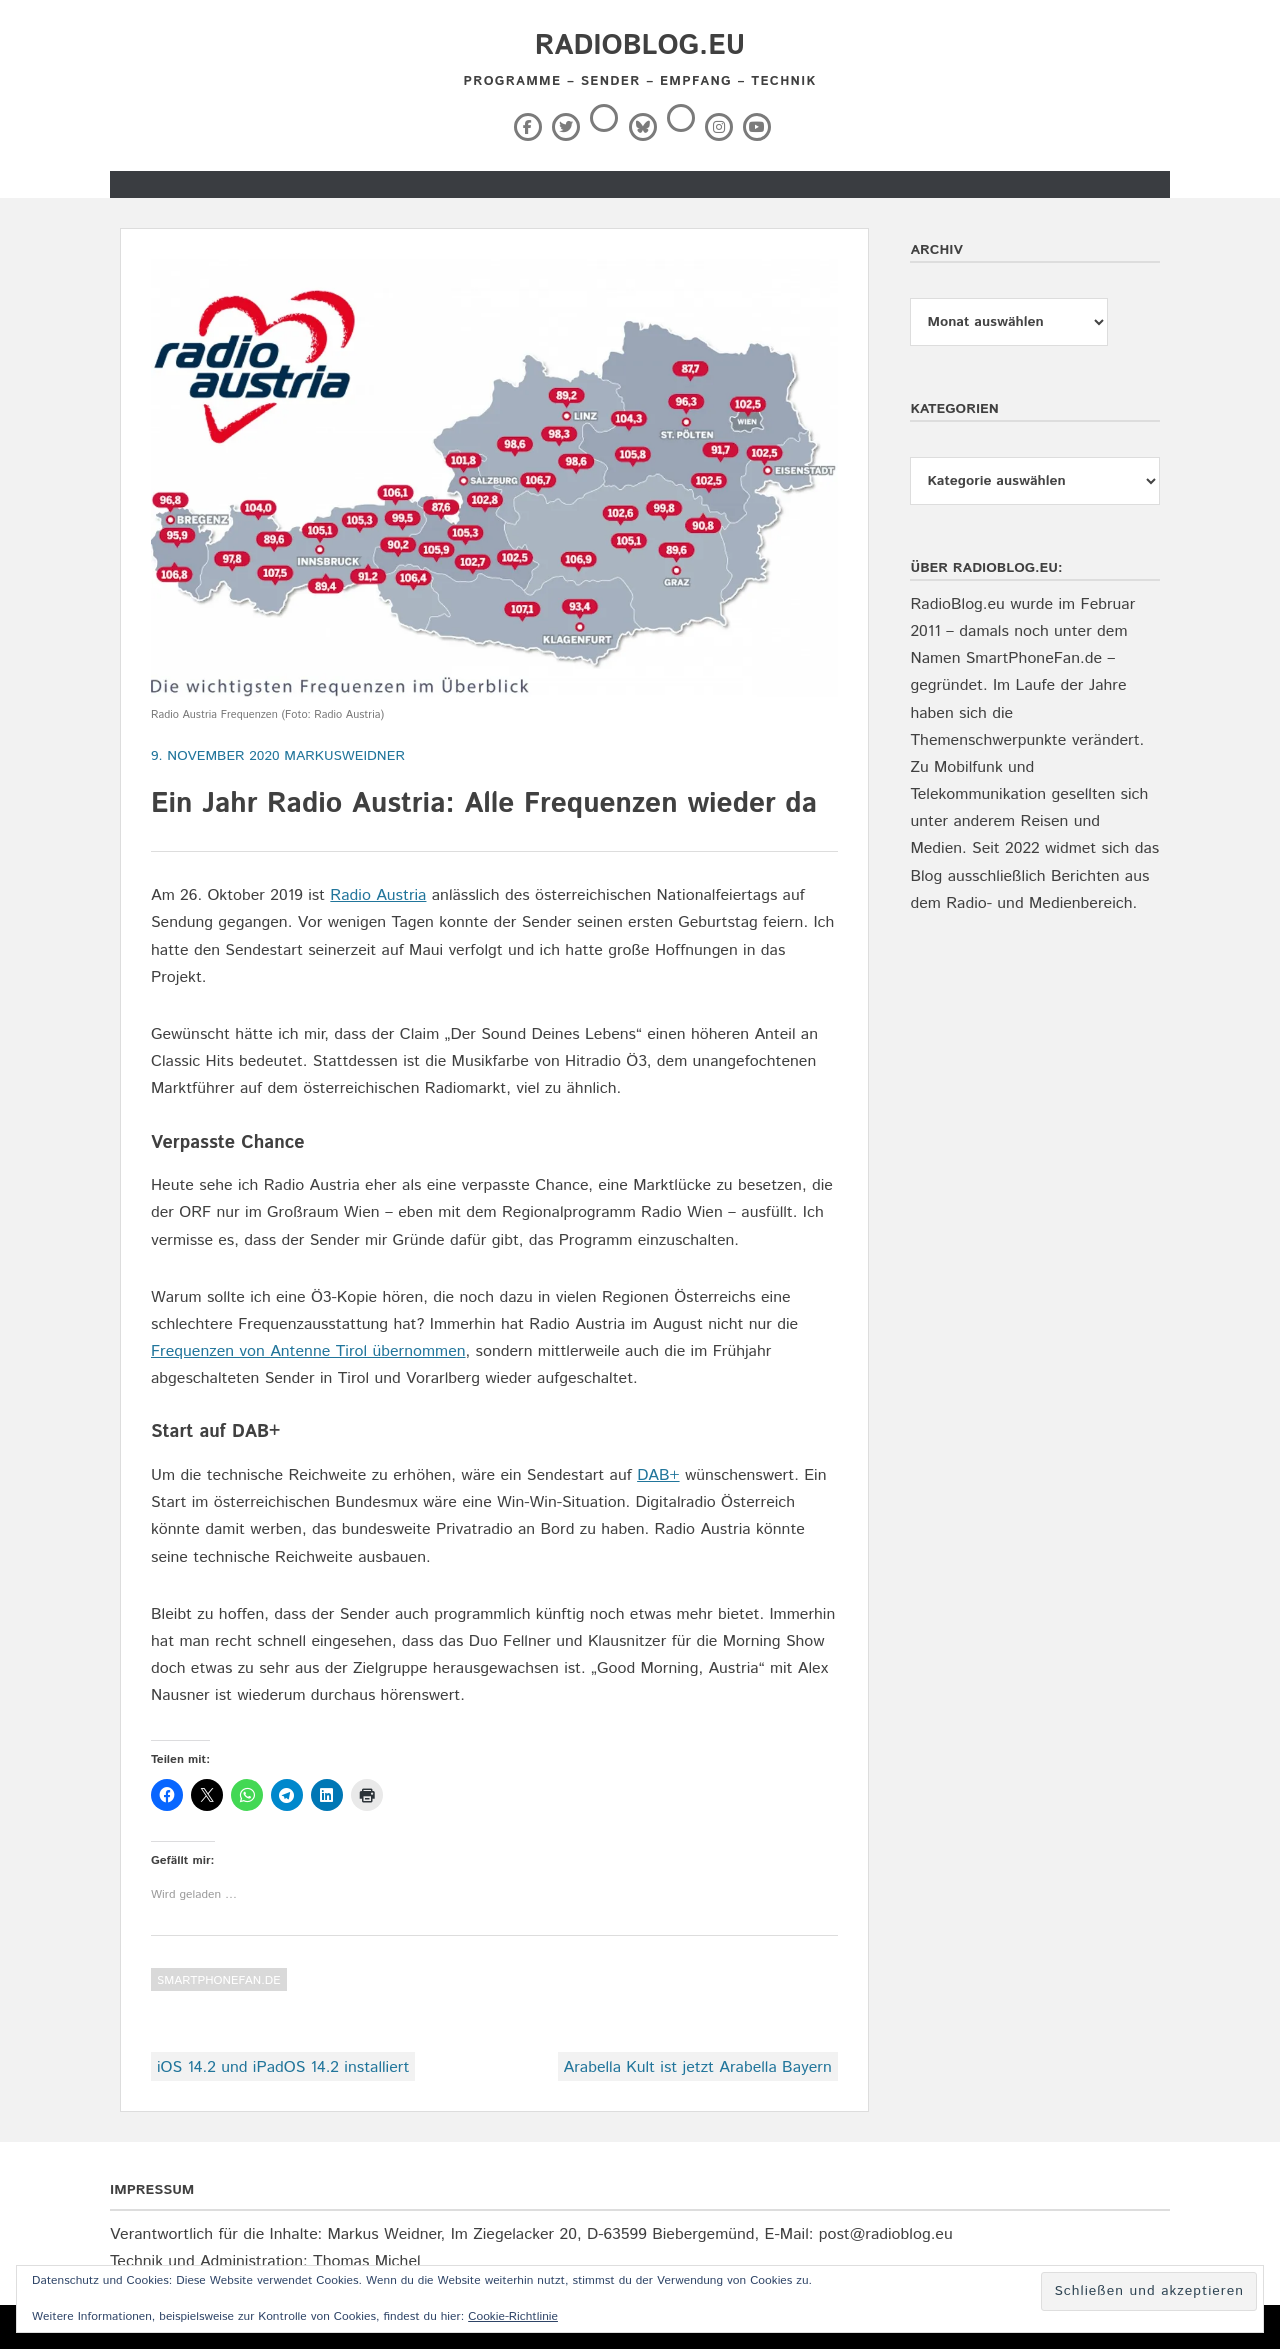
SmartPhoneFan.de (219, 1980)
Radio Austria (378, 895)
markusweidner (344, 756)
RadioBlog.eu (640, 46)
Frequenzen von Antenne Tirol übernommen (308, 1351)
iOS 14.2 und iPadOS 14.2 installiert (283, 2067)
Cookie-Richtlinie (513, 2316)
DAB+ (658, 1475)
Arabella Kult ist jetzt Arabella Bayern (698, 2067)
